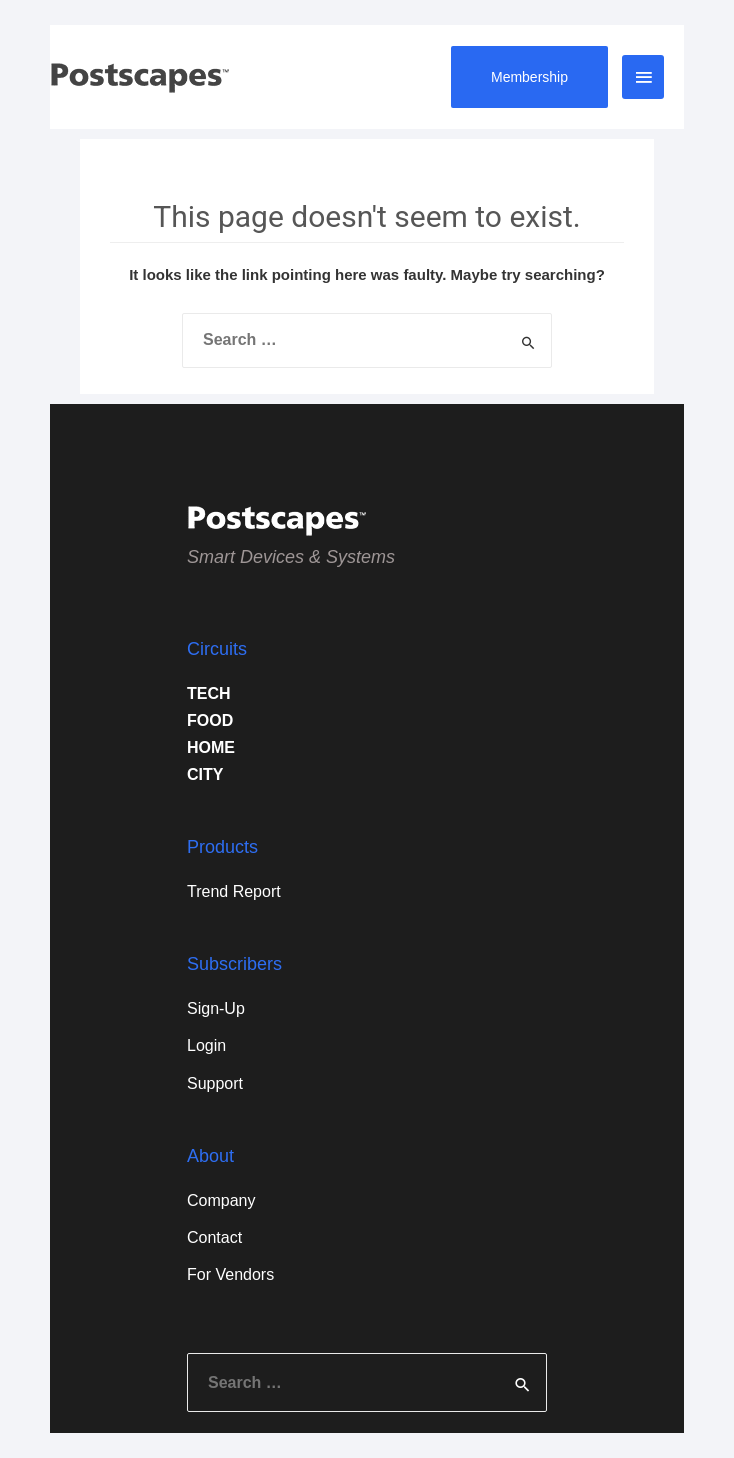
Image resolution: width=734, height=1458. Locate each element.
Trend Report (234, 891)
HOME (211, 747)
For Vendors (230, 1274)
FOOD (210, 720)
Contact (214, 1237)
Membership (529, 77)
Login (206, 1045)
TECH (209, 693)
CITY (205, 774)
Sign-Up (216, 1008)
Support (215, 1083)
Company (221, 1200)
